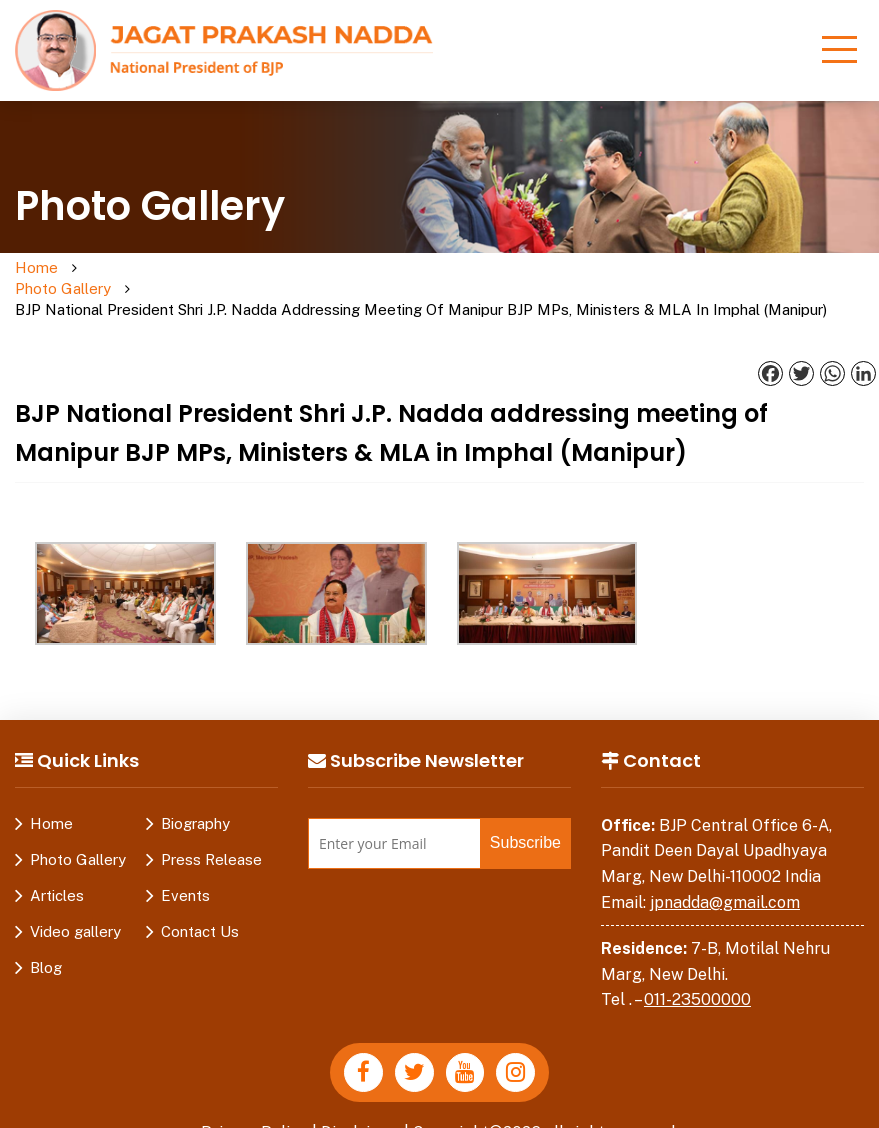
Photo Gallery (113, 279)
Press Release (211, 838)
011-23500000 (697, 979)
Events (185, 874)
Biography (195, 802)
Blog (46, 946)
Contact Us (200, 910)
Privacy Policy (254, 1111)
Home (36, 268)
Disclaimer (361, 1111)
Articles (57, 874)
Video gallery (75, 910)
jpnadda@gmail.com (725, 881)
